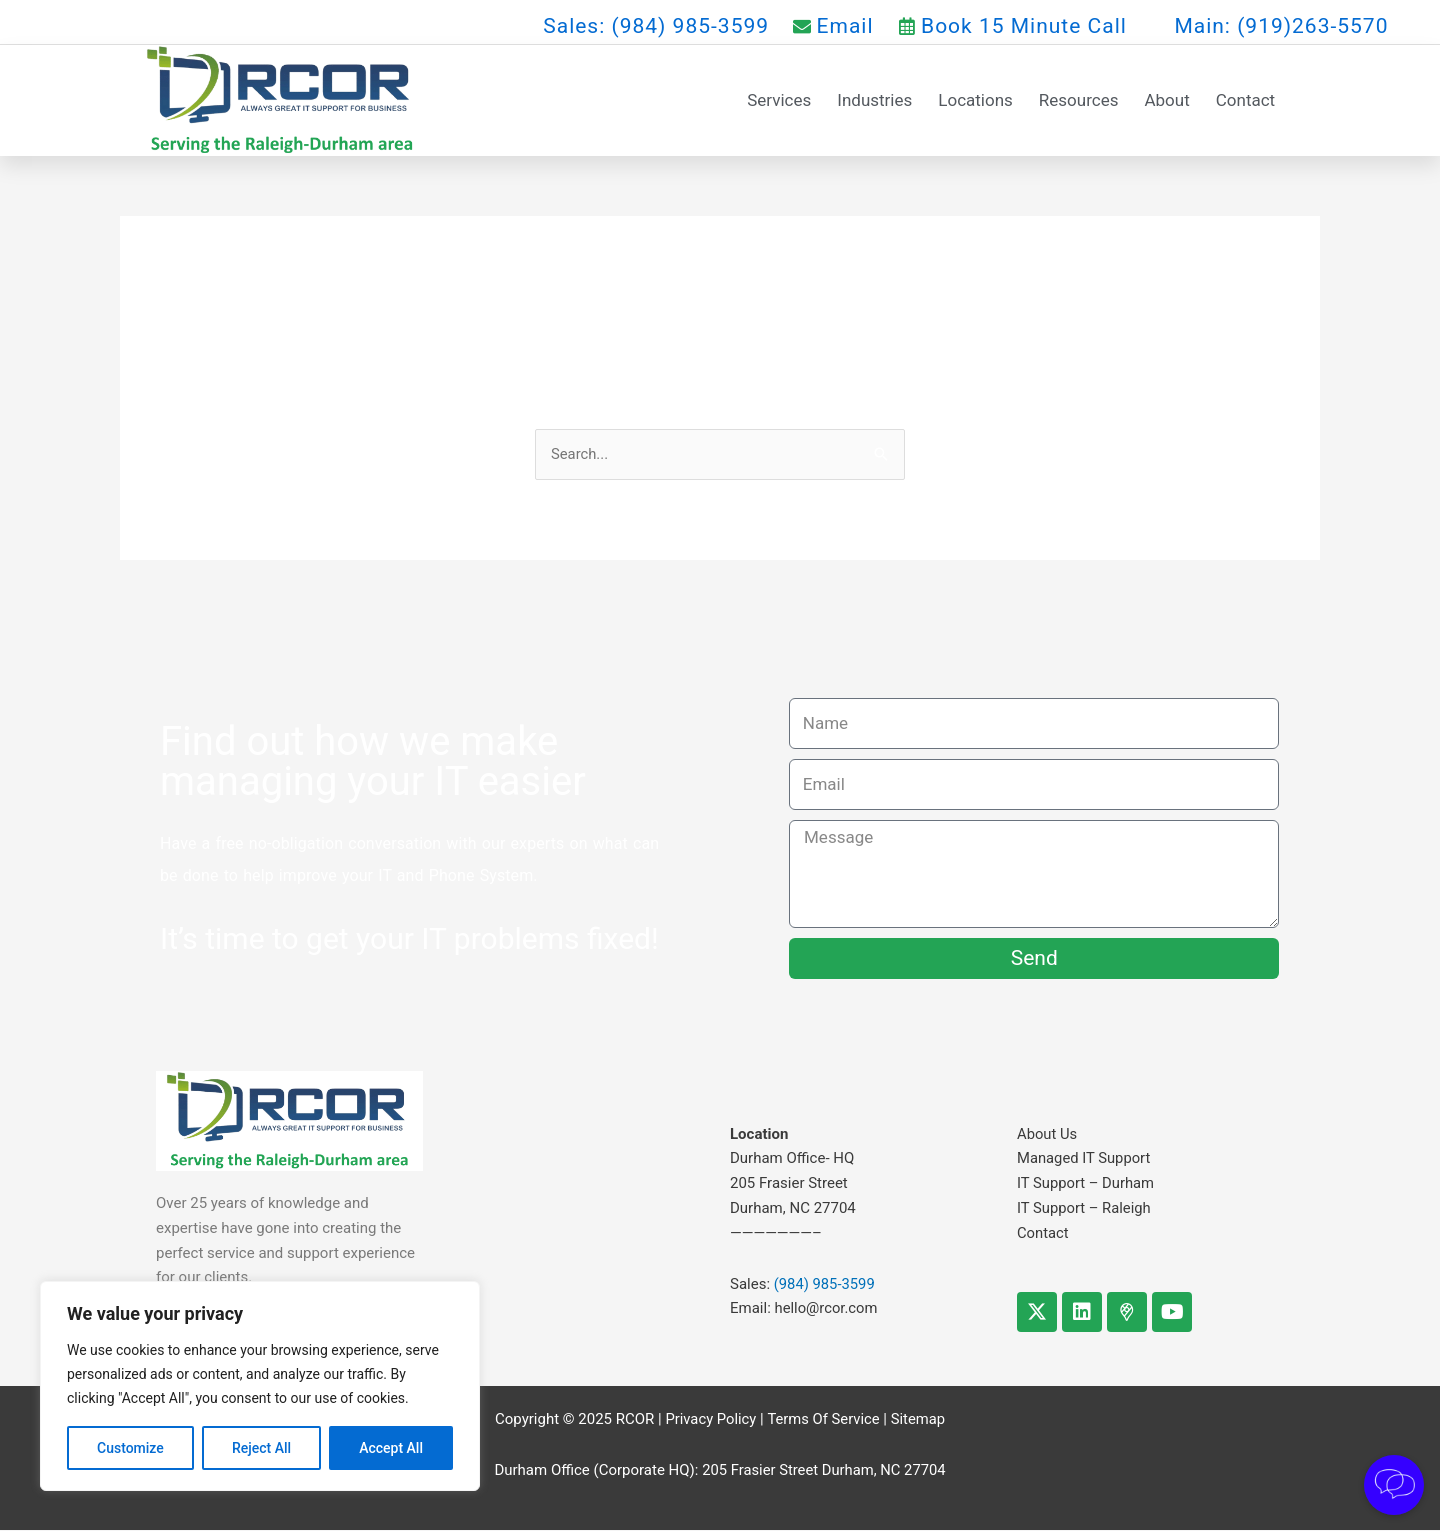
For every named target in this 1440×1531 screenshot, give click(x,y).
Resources (1079, 100)
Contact (1245, 100)
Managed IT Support (1084, 1159)
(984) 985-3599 (825, 1284)
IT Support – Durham (1086, 1183)
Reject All (261, 1448)
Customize (130, 1448)
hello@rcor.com (827, 1309)
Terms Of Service (824, 1420)
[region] (260, 1386)
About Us (1047, 1134)
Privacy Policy (709, 1420)
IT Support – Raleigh (1085, 1208)
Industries (874, 100)
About (1166, 100)
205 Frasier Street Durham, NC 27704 (823, 1471)
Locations (975, 100)
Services (779, 100)
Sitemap (919, 1420)
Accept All (391, 1448)
